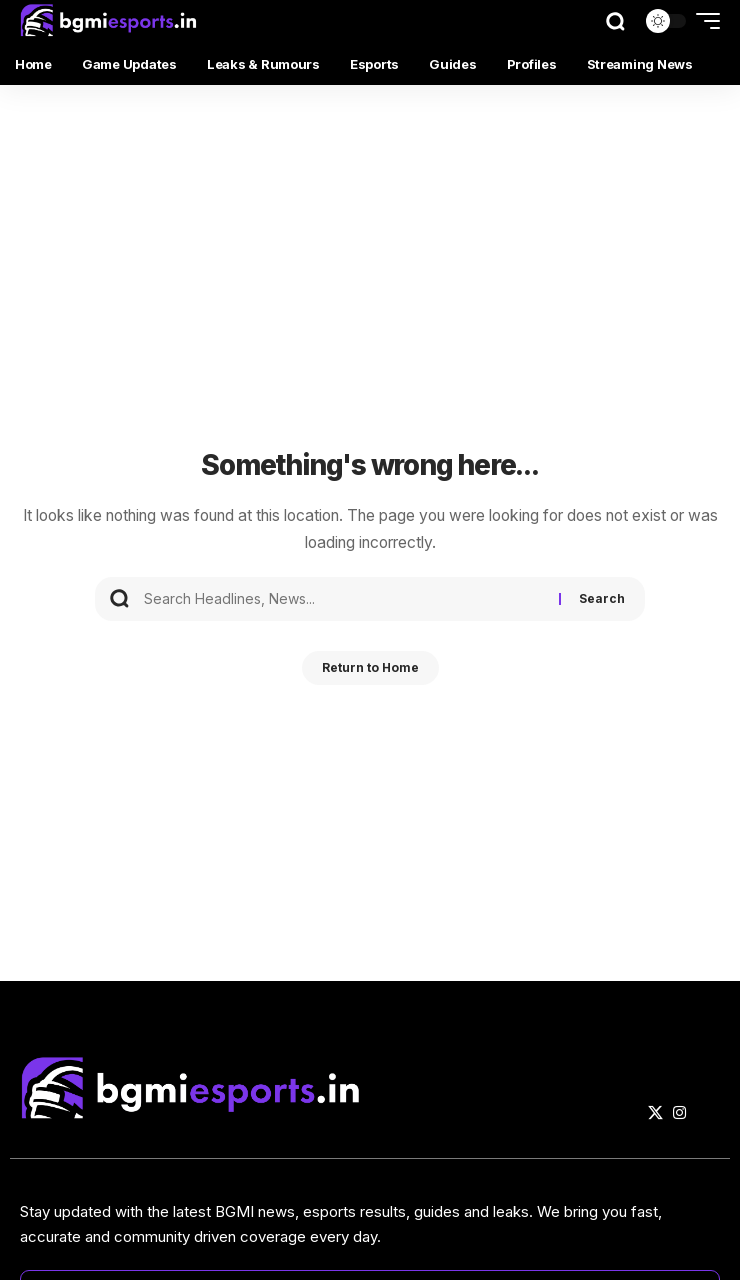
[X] (655, 1113)
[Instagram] (679, 1113)
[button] (615, 21)
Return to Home (370, 667)
